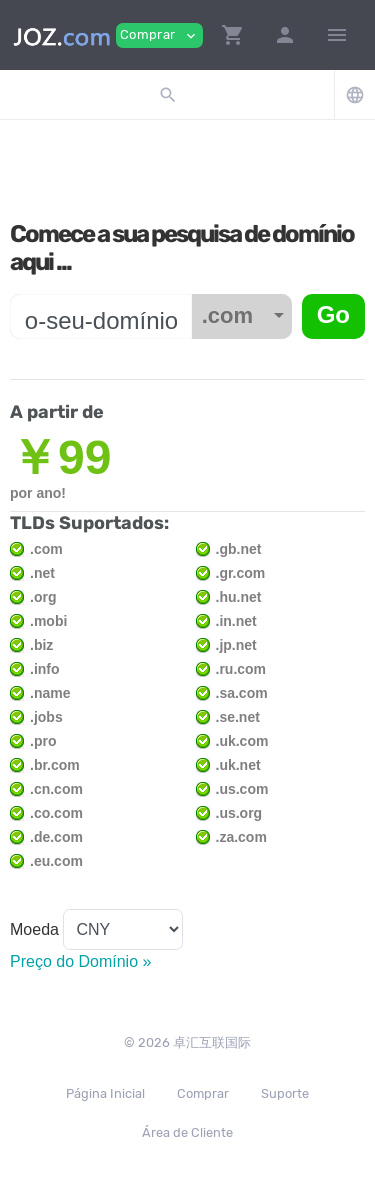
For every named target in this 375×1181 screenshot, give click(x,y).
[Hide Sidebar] (337, 35)
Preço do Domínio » (80, 961)
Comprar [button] (159, 35)
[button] (233, 35)
